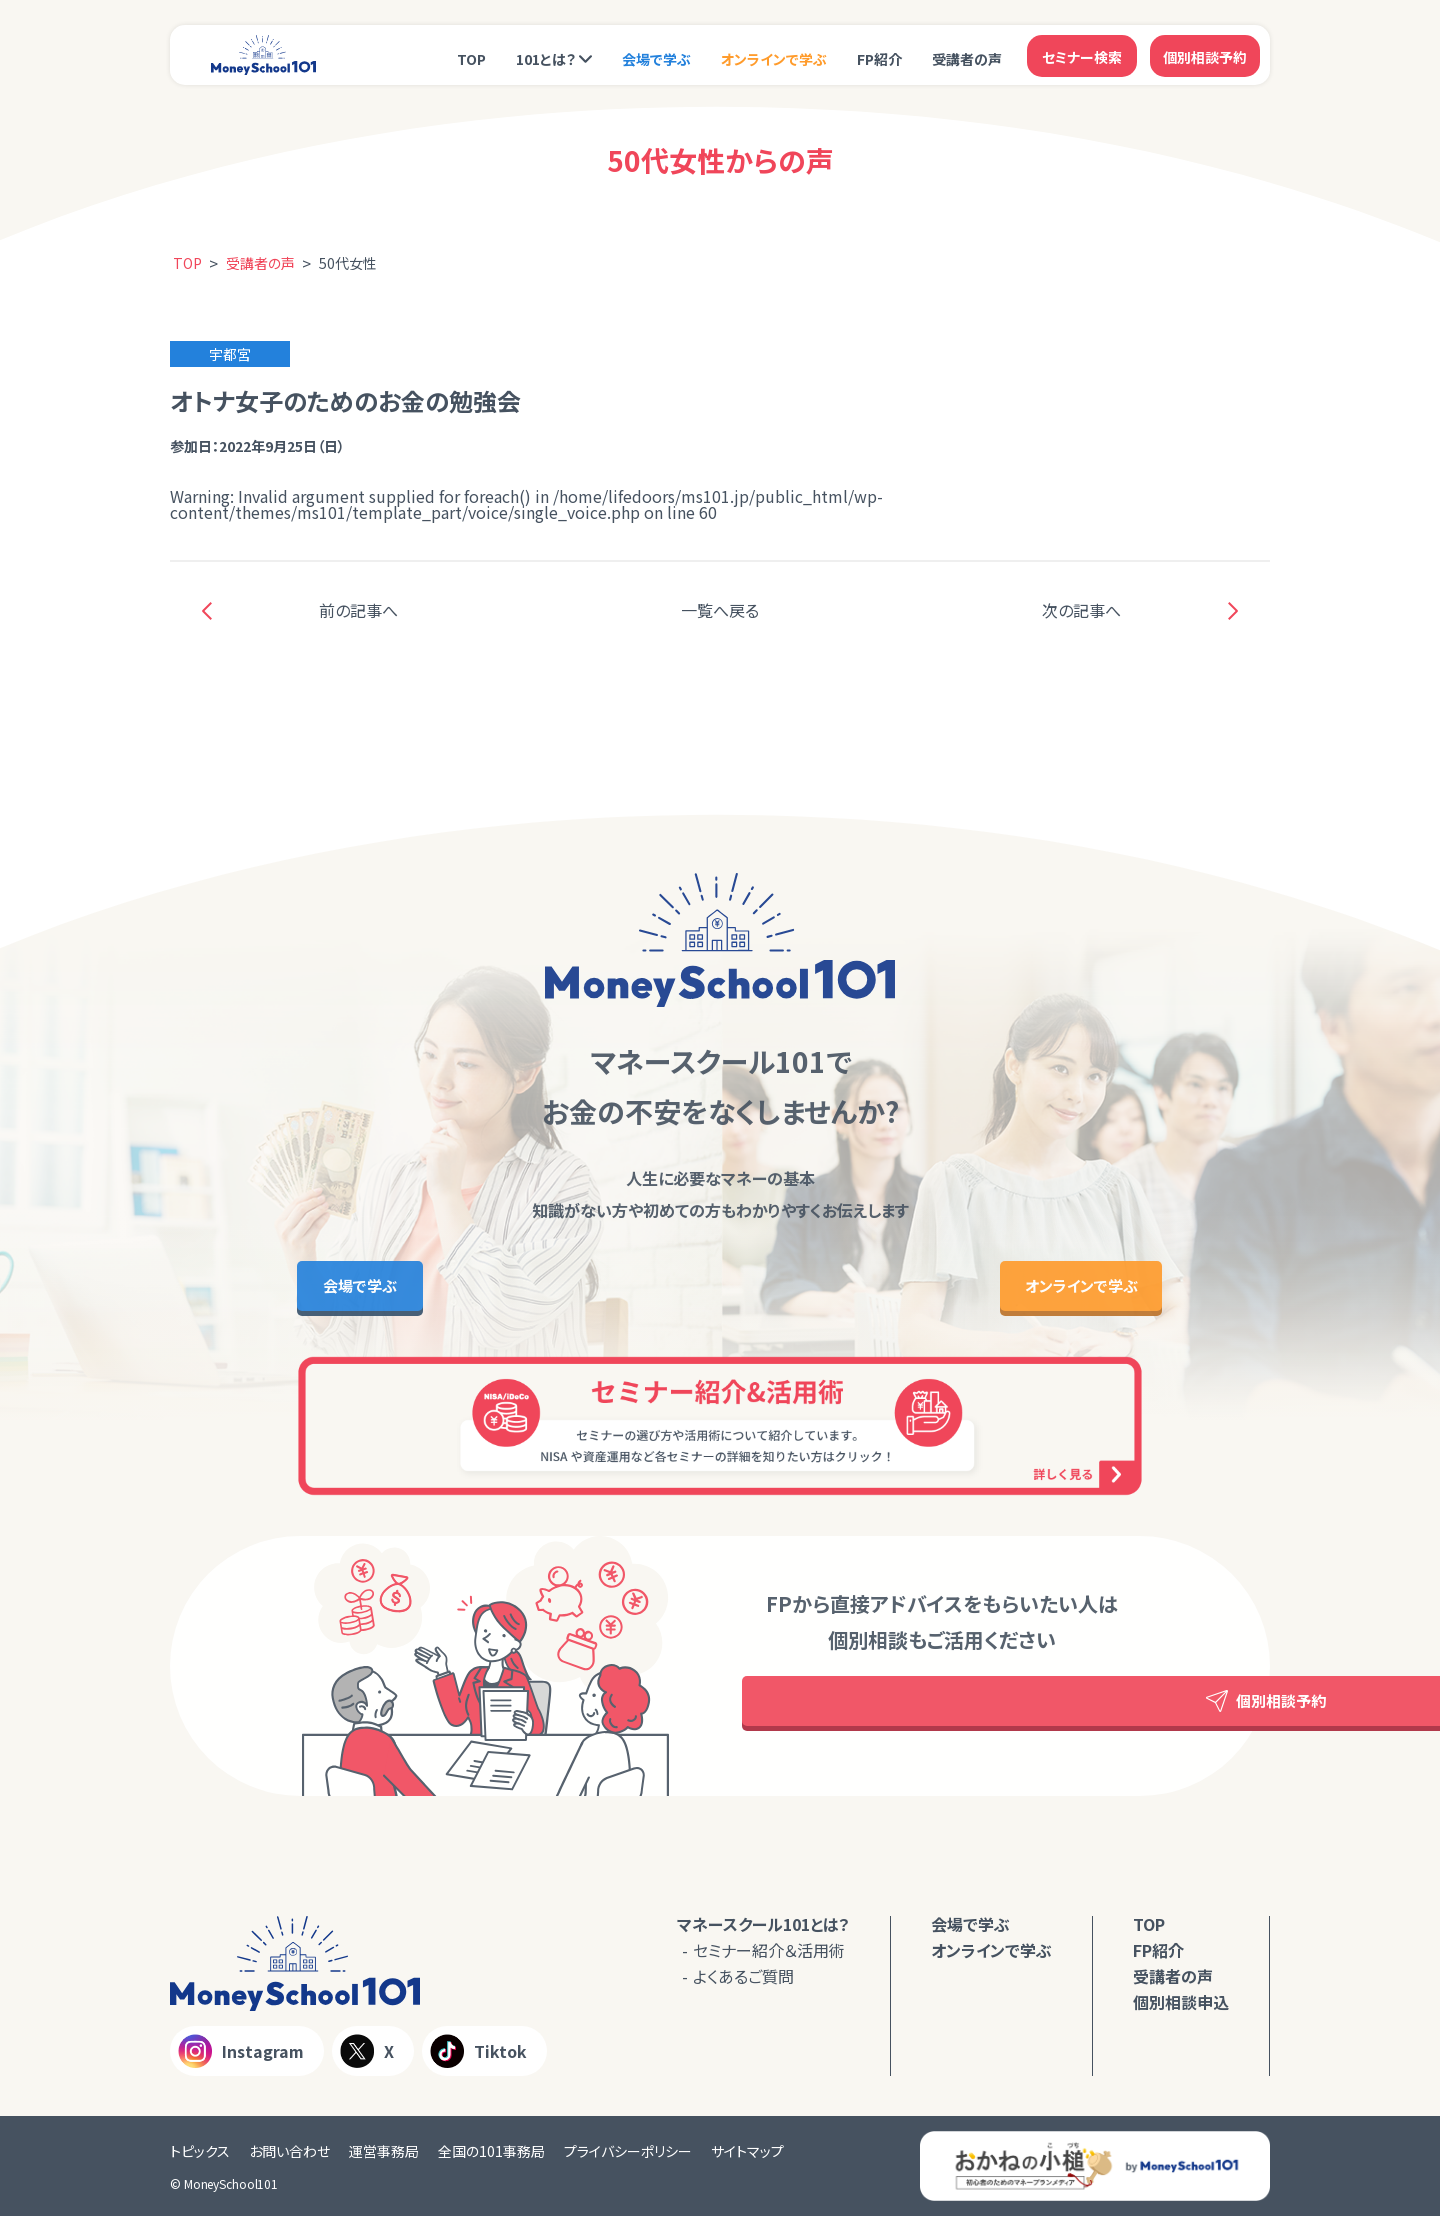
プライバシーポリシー (628, 2160)
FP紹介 (879, 57)
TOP (471, 57)
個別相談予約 (1205, 55)
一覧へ (720, 610)
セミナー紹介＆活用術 (769, 1959)
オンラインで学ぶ (774, 57)
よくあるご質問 (743, 1985)
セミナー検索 (1082, 55)
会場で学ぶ (656, 57)
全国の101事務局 (491, 2160)
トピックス (200, 2160)
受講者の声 (967, 57)
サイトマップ (747, 2160)
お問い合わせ (289, 2160)
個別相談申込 (1181, 2011)
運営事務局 (384, 2160)
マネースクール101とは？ (763, 1933)
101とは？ (546, 57)
